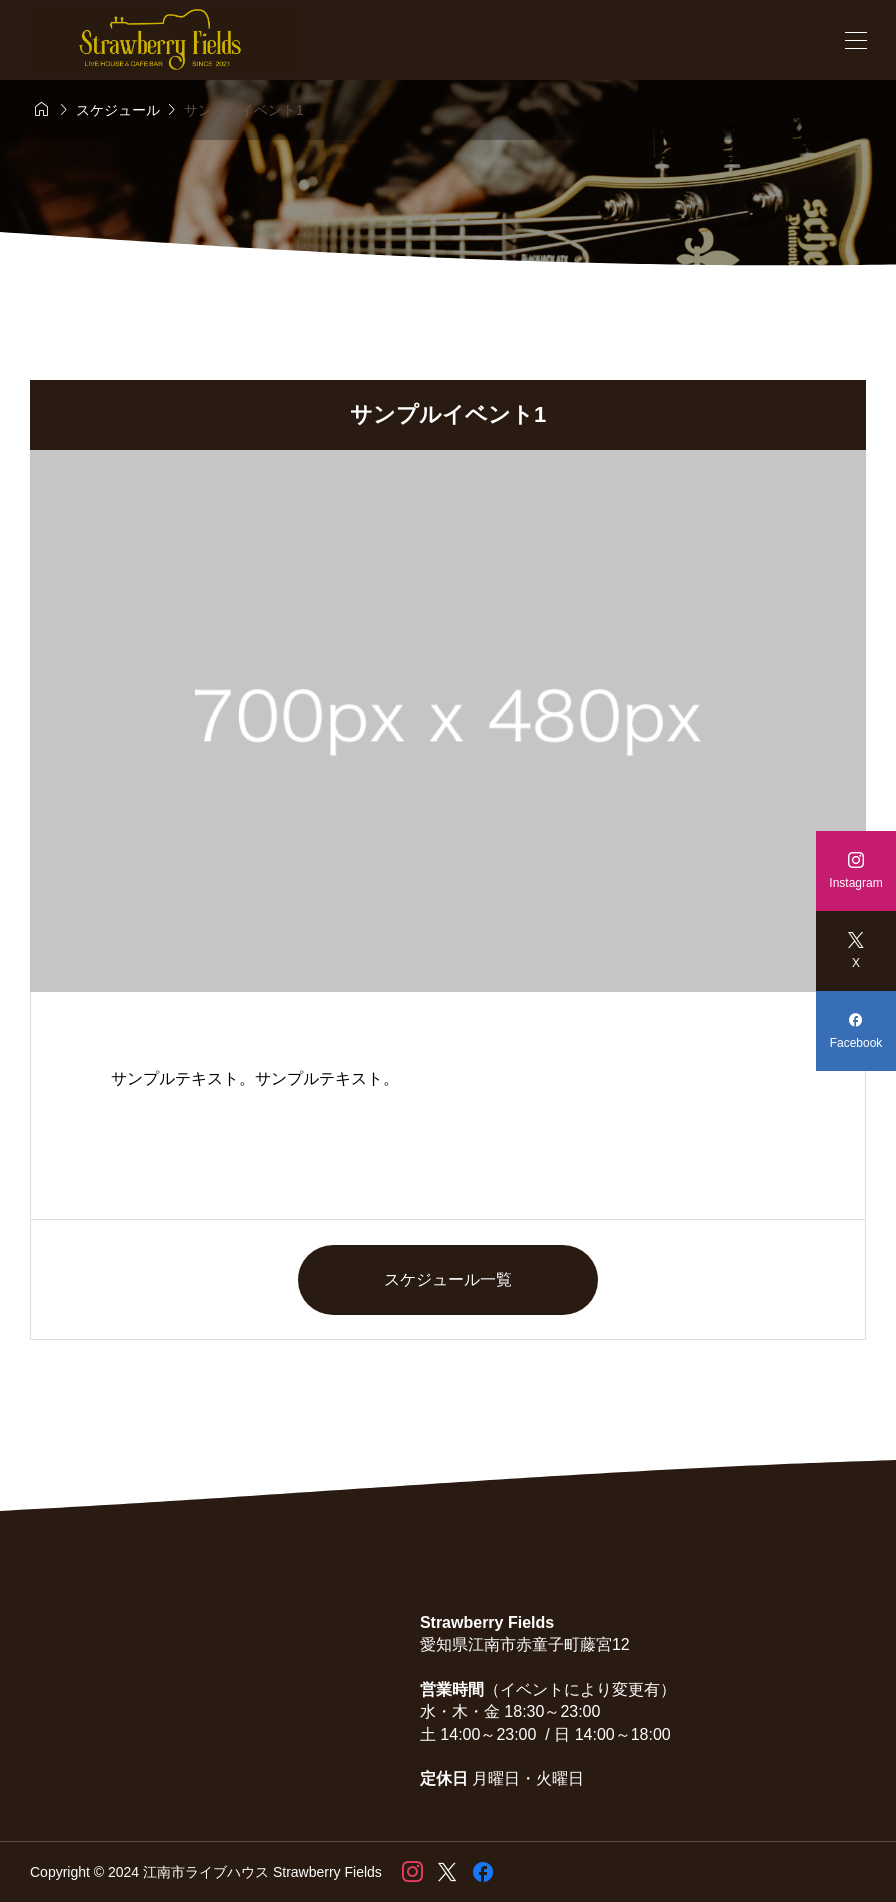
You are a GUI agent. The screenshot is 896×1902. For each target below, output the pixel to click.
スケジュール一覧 (448, 1279)
